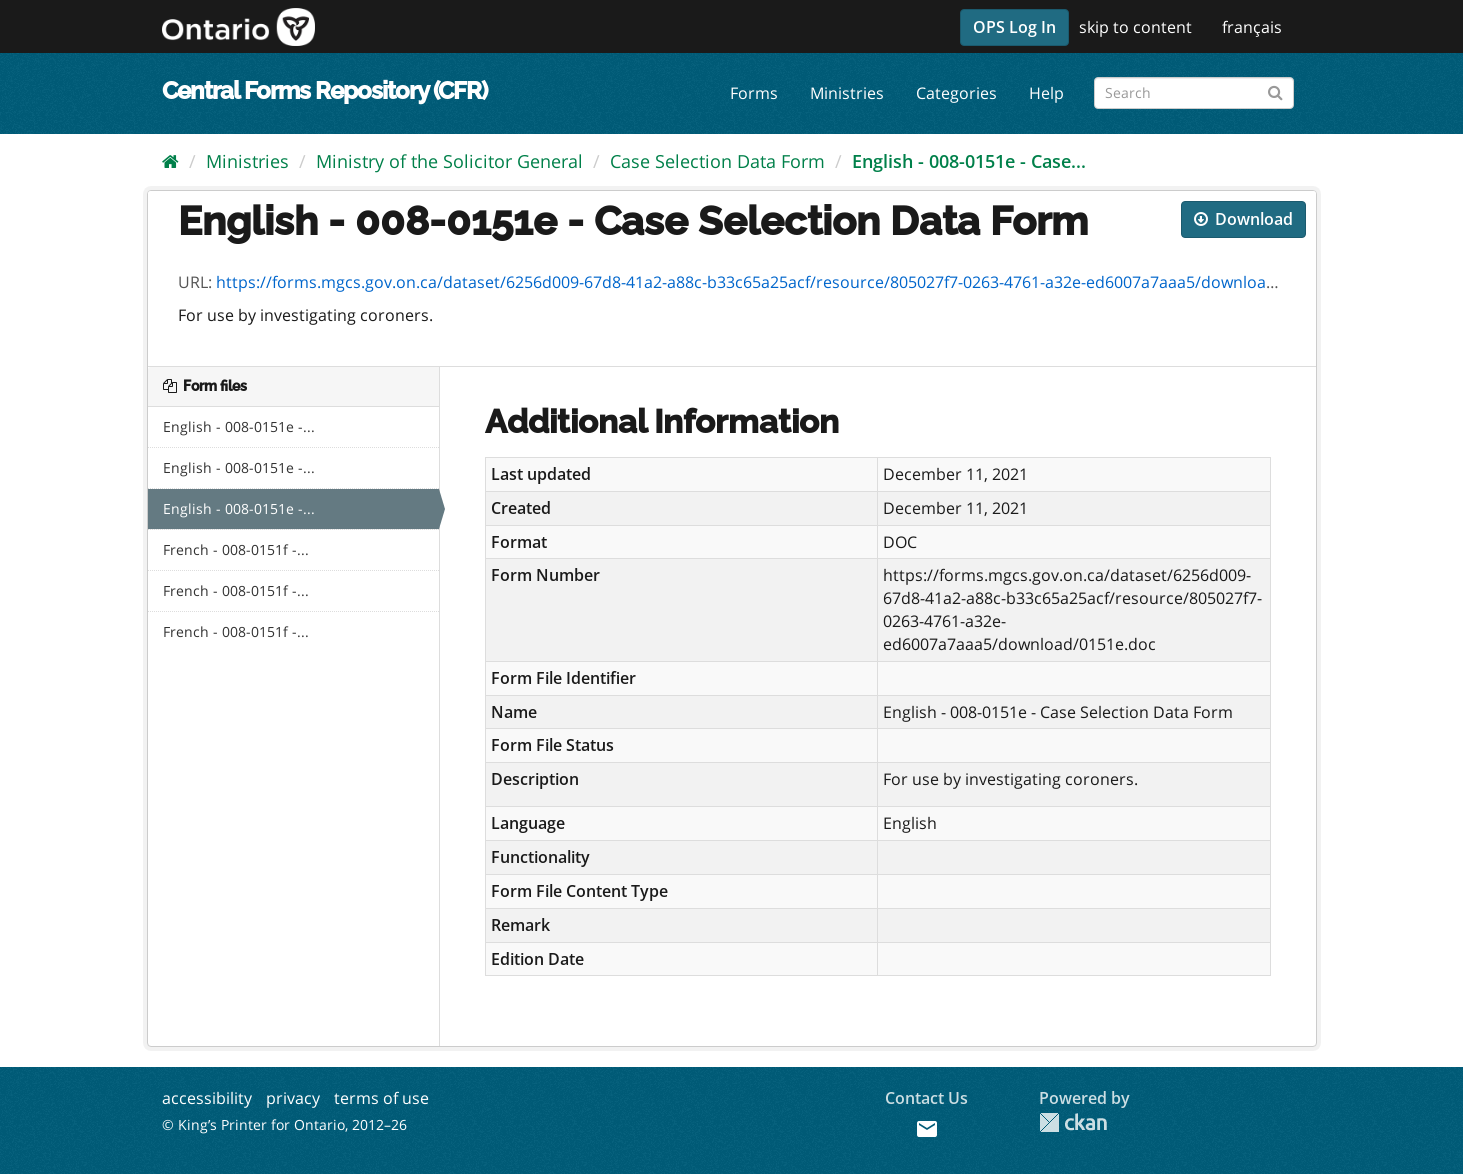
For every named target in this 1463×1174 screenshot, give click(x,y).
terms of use (381, 1098)
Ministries (847, 93)
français (1252, 27)
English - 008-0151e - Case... (969, 161)
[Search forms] (1194, 93)
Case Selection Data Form (717, 161)
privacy (293, 1098)
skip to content (1135, 27)
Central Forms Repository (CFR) (324, 90)
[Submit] (1275, 89)
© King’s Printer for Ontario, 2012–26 (284, 1124)
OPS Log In (1014, 27)
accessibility (207, 1098)
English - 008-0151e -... (239, 426)
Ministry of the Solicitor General (449, 161)
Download (1243, 219)
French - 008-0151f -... (236, 549)
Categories (956, 93)
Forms (754, 93)
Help (1046, 93)
